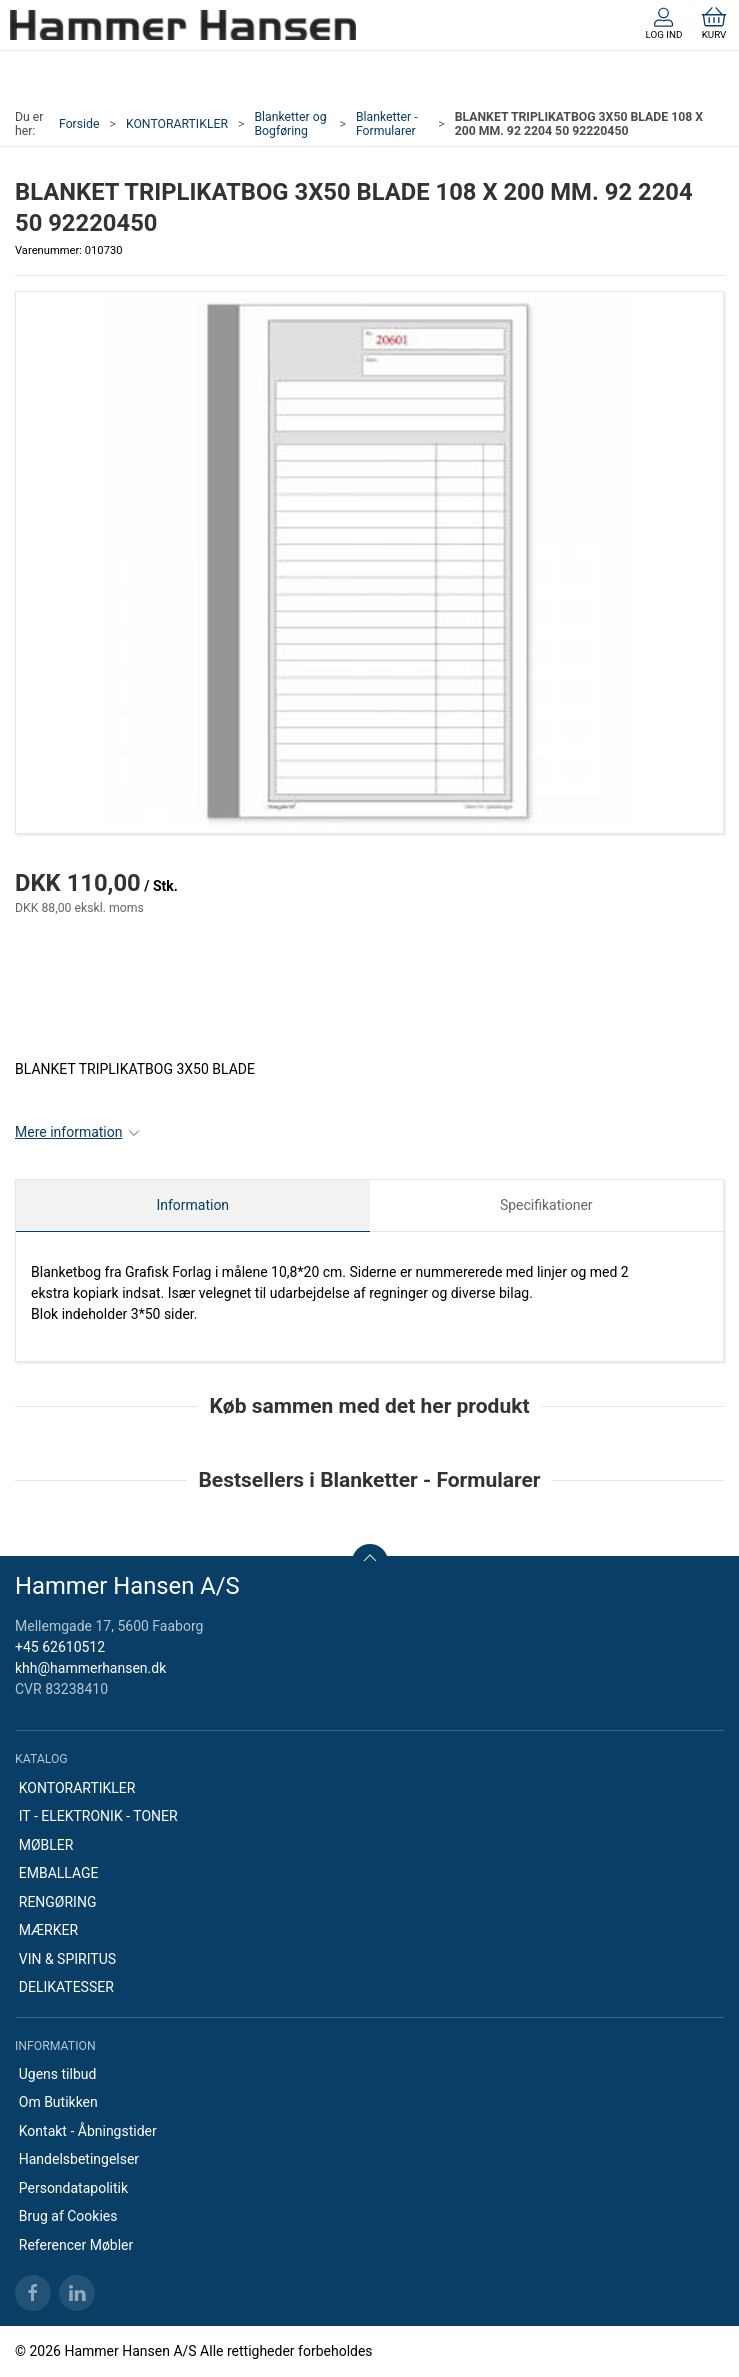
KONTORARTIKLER (177, 124)
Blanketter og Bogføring (290, 124)
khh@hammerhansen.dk (90, 1668)
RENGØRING (58, 1902)
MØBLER (46, 1845)
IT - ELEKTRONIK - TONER (98, 1816)
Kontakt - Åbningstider (88, 2131)
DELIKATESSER (66, 1987)
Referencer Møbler (76, 2245)
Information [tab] (192, 1205)
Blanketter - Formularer (387, 124)
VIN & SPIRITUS (67, 1959)
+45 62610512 (60, 1647)
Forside (79, 124)
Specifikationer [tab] (546, 1205)
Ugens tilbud (58, 2074)
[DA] (183, 25)
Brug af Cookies (68, 2216)
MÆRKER (48, 1930)
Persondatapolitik (73, 2188)
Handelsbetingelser (79, 2159)
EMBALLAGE (59, 1873)
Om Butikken (58, 2102)
